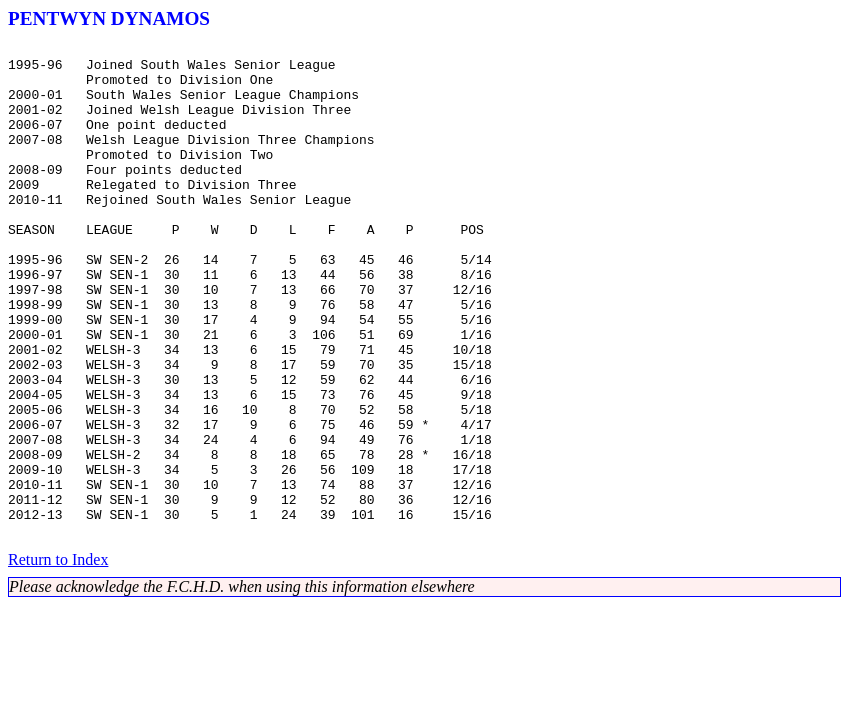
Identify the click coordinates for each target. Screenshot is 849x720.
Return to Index (58, 658)
